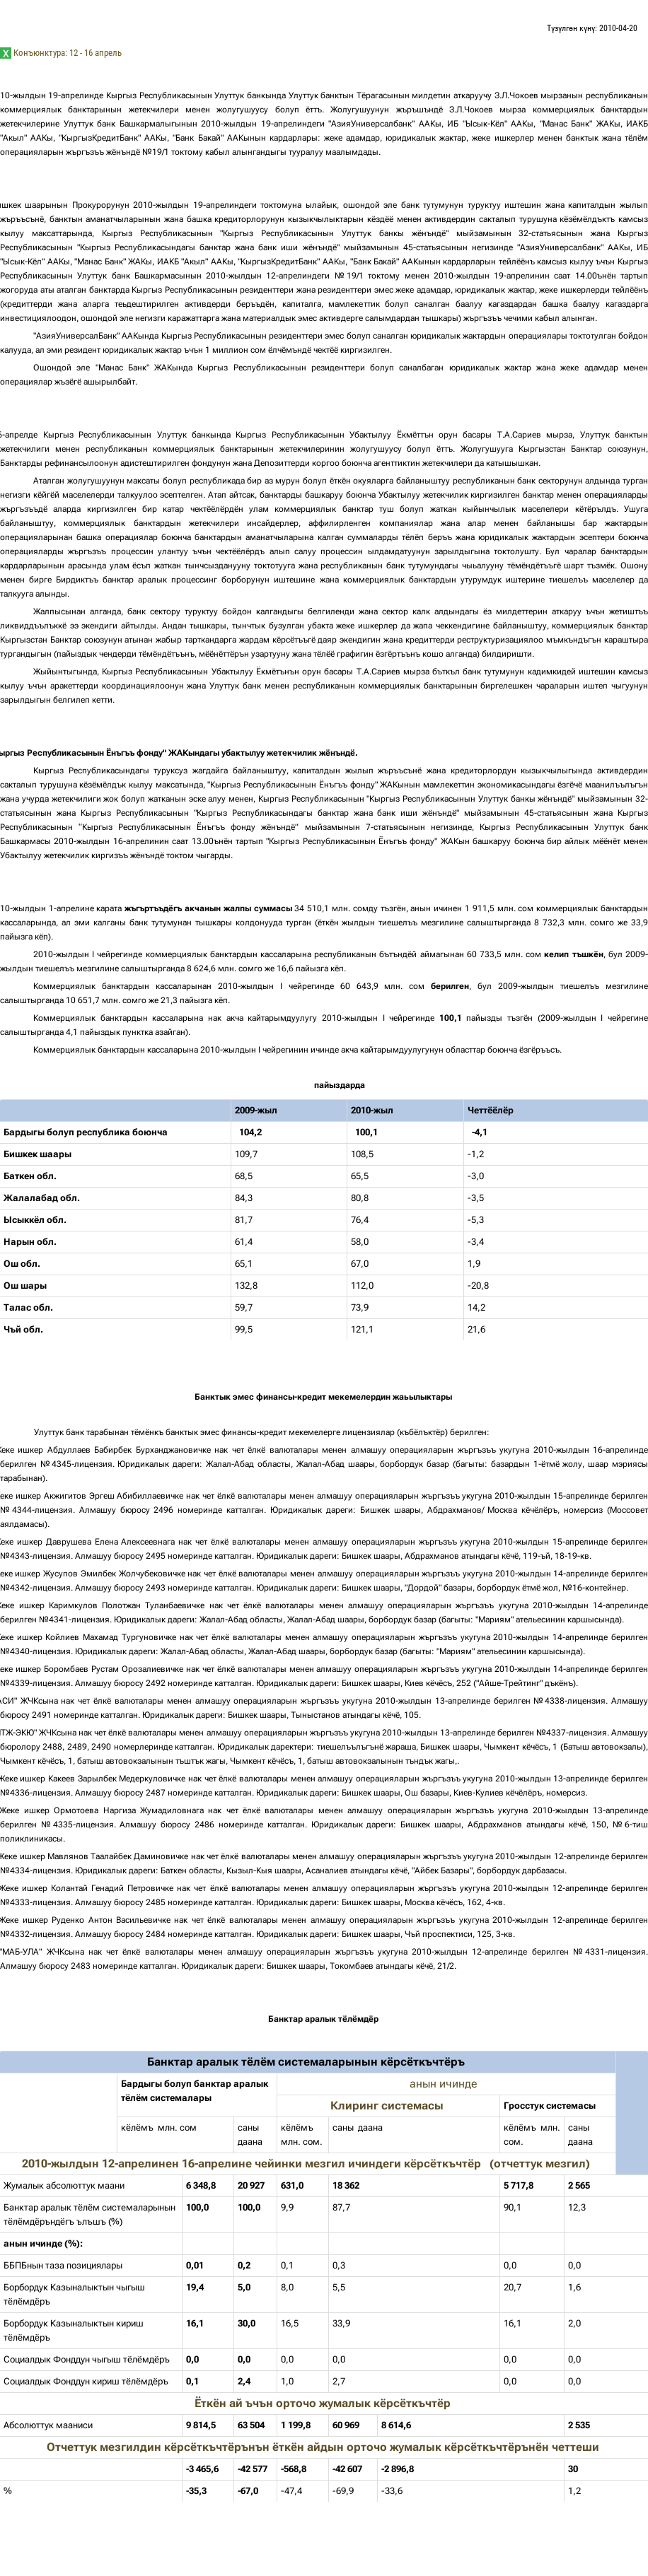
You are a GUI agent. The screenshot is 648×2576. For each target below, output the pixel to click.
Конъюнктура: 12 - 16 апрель (67, 52)
